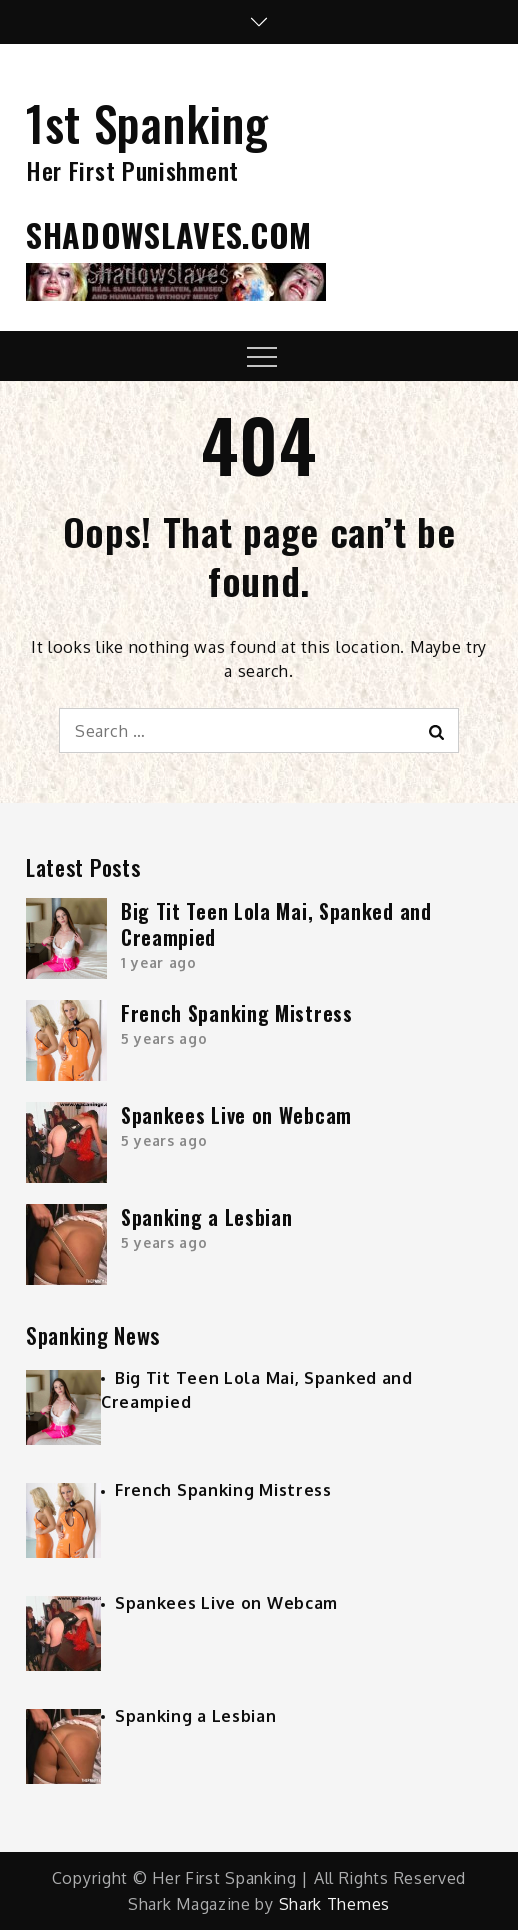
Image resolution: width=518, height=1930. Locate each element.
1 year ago (159, 962)
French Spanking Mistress (237, 1013)
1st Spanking (147, 122)
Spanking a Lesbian (207, 1217)
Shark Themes (334, 1904)
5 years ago (164, 1038)
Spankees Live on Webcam (236, 1115)
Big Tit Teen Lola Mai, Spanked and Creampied (276, 924)
